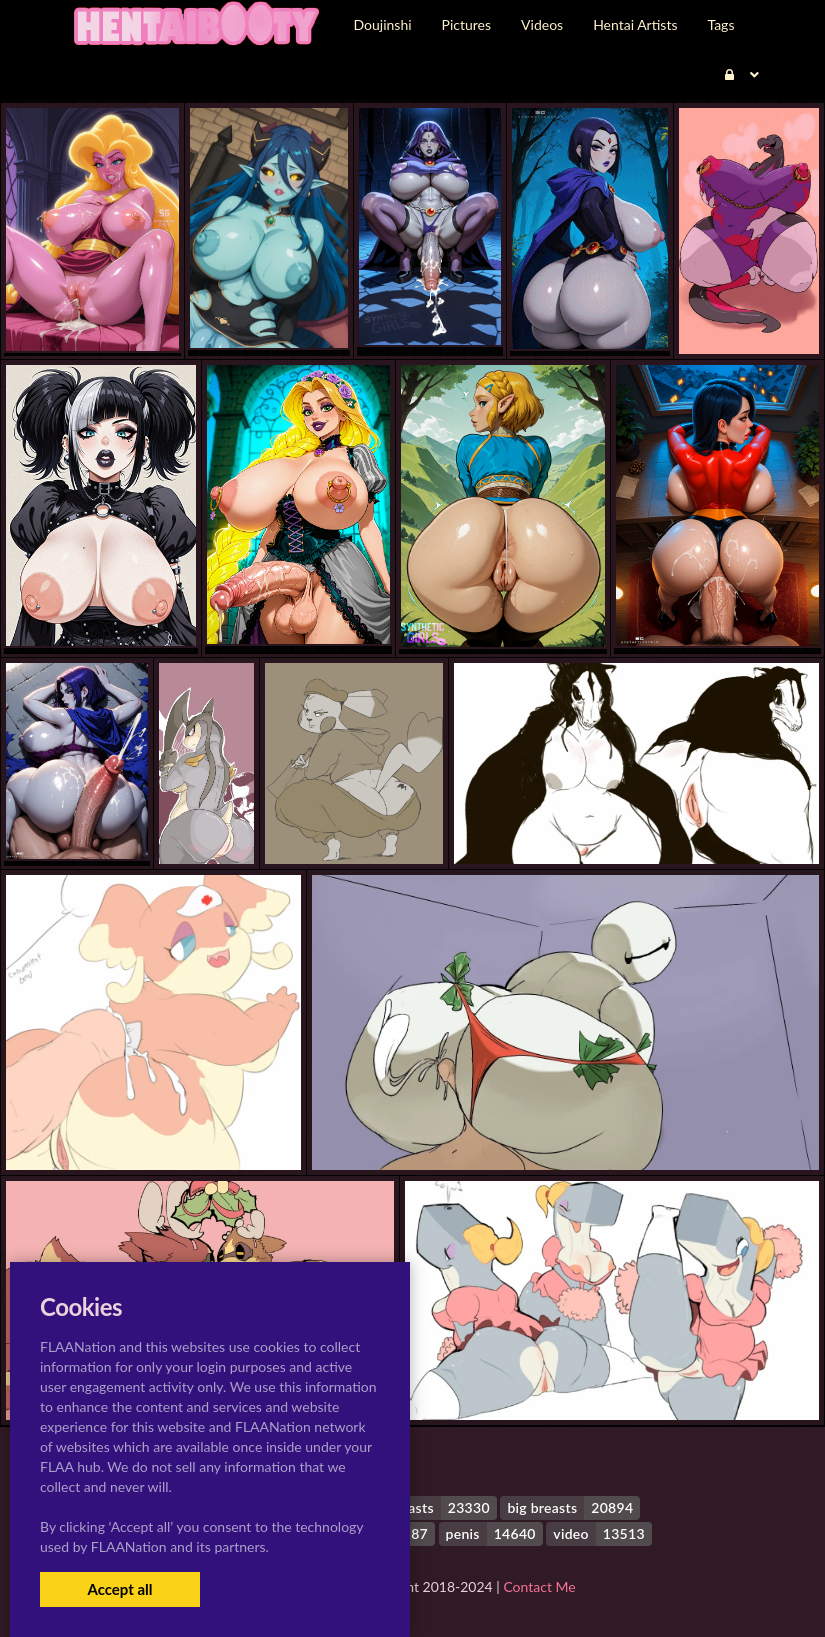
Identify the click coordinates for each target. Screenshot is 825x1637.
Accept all (119, 1589)
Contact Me (539, 1586)
